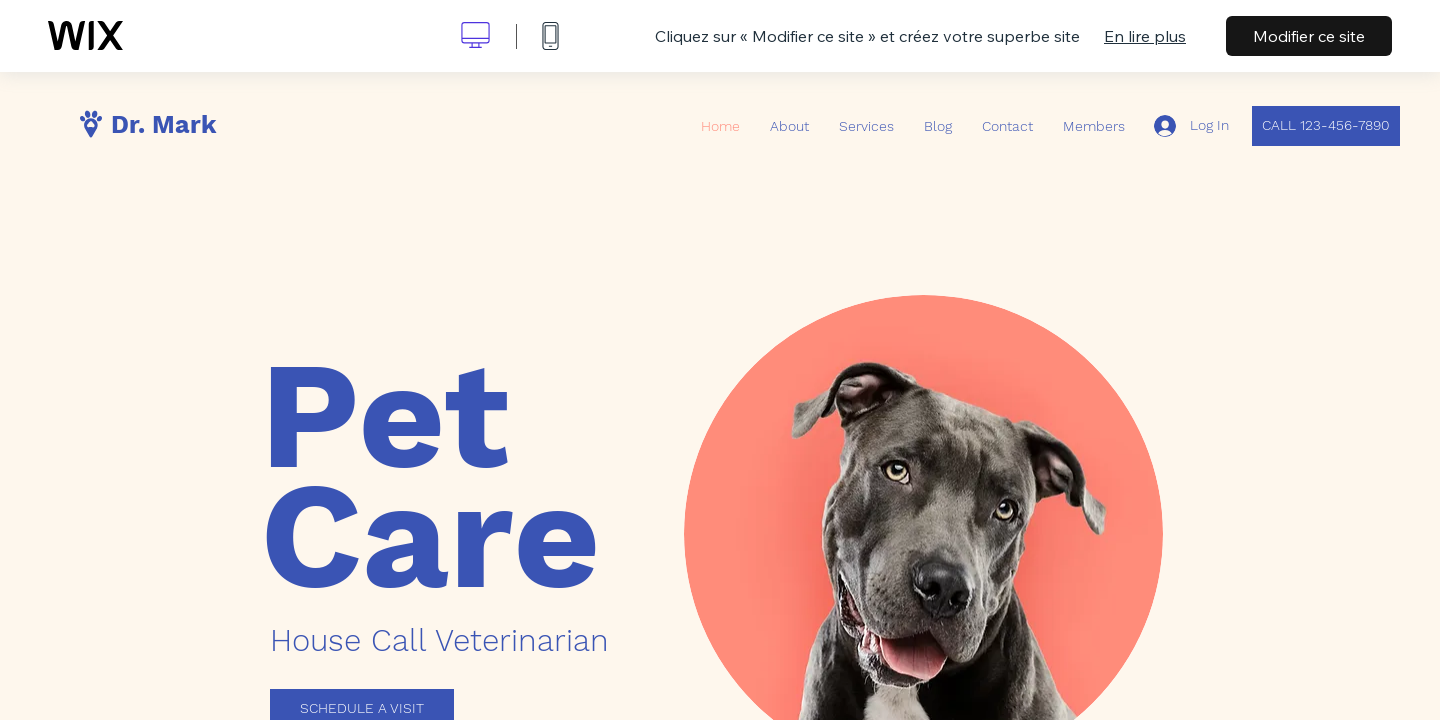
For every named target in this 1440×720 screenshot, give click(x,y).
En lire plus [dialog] (1145, 36)
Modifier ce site (1309, 36)
